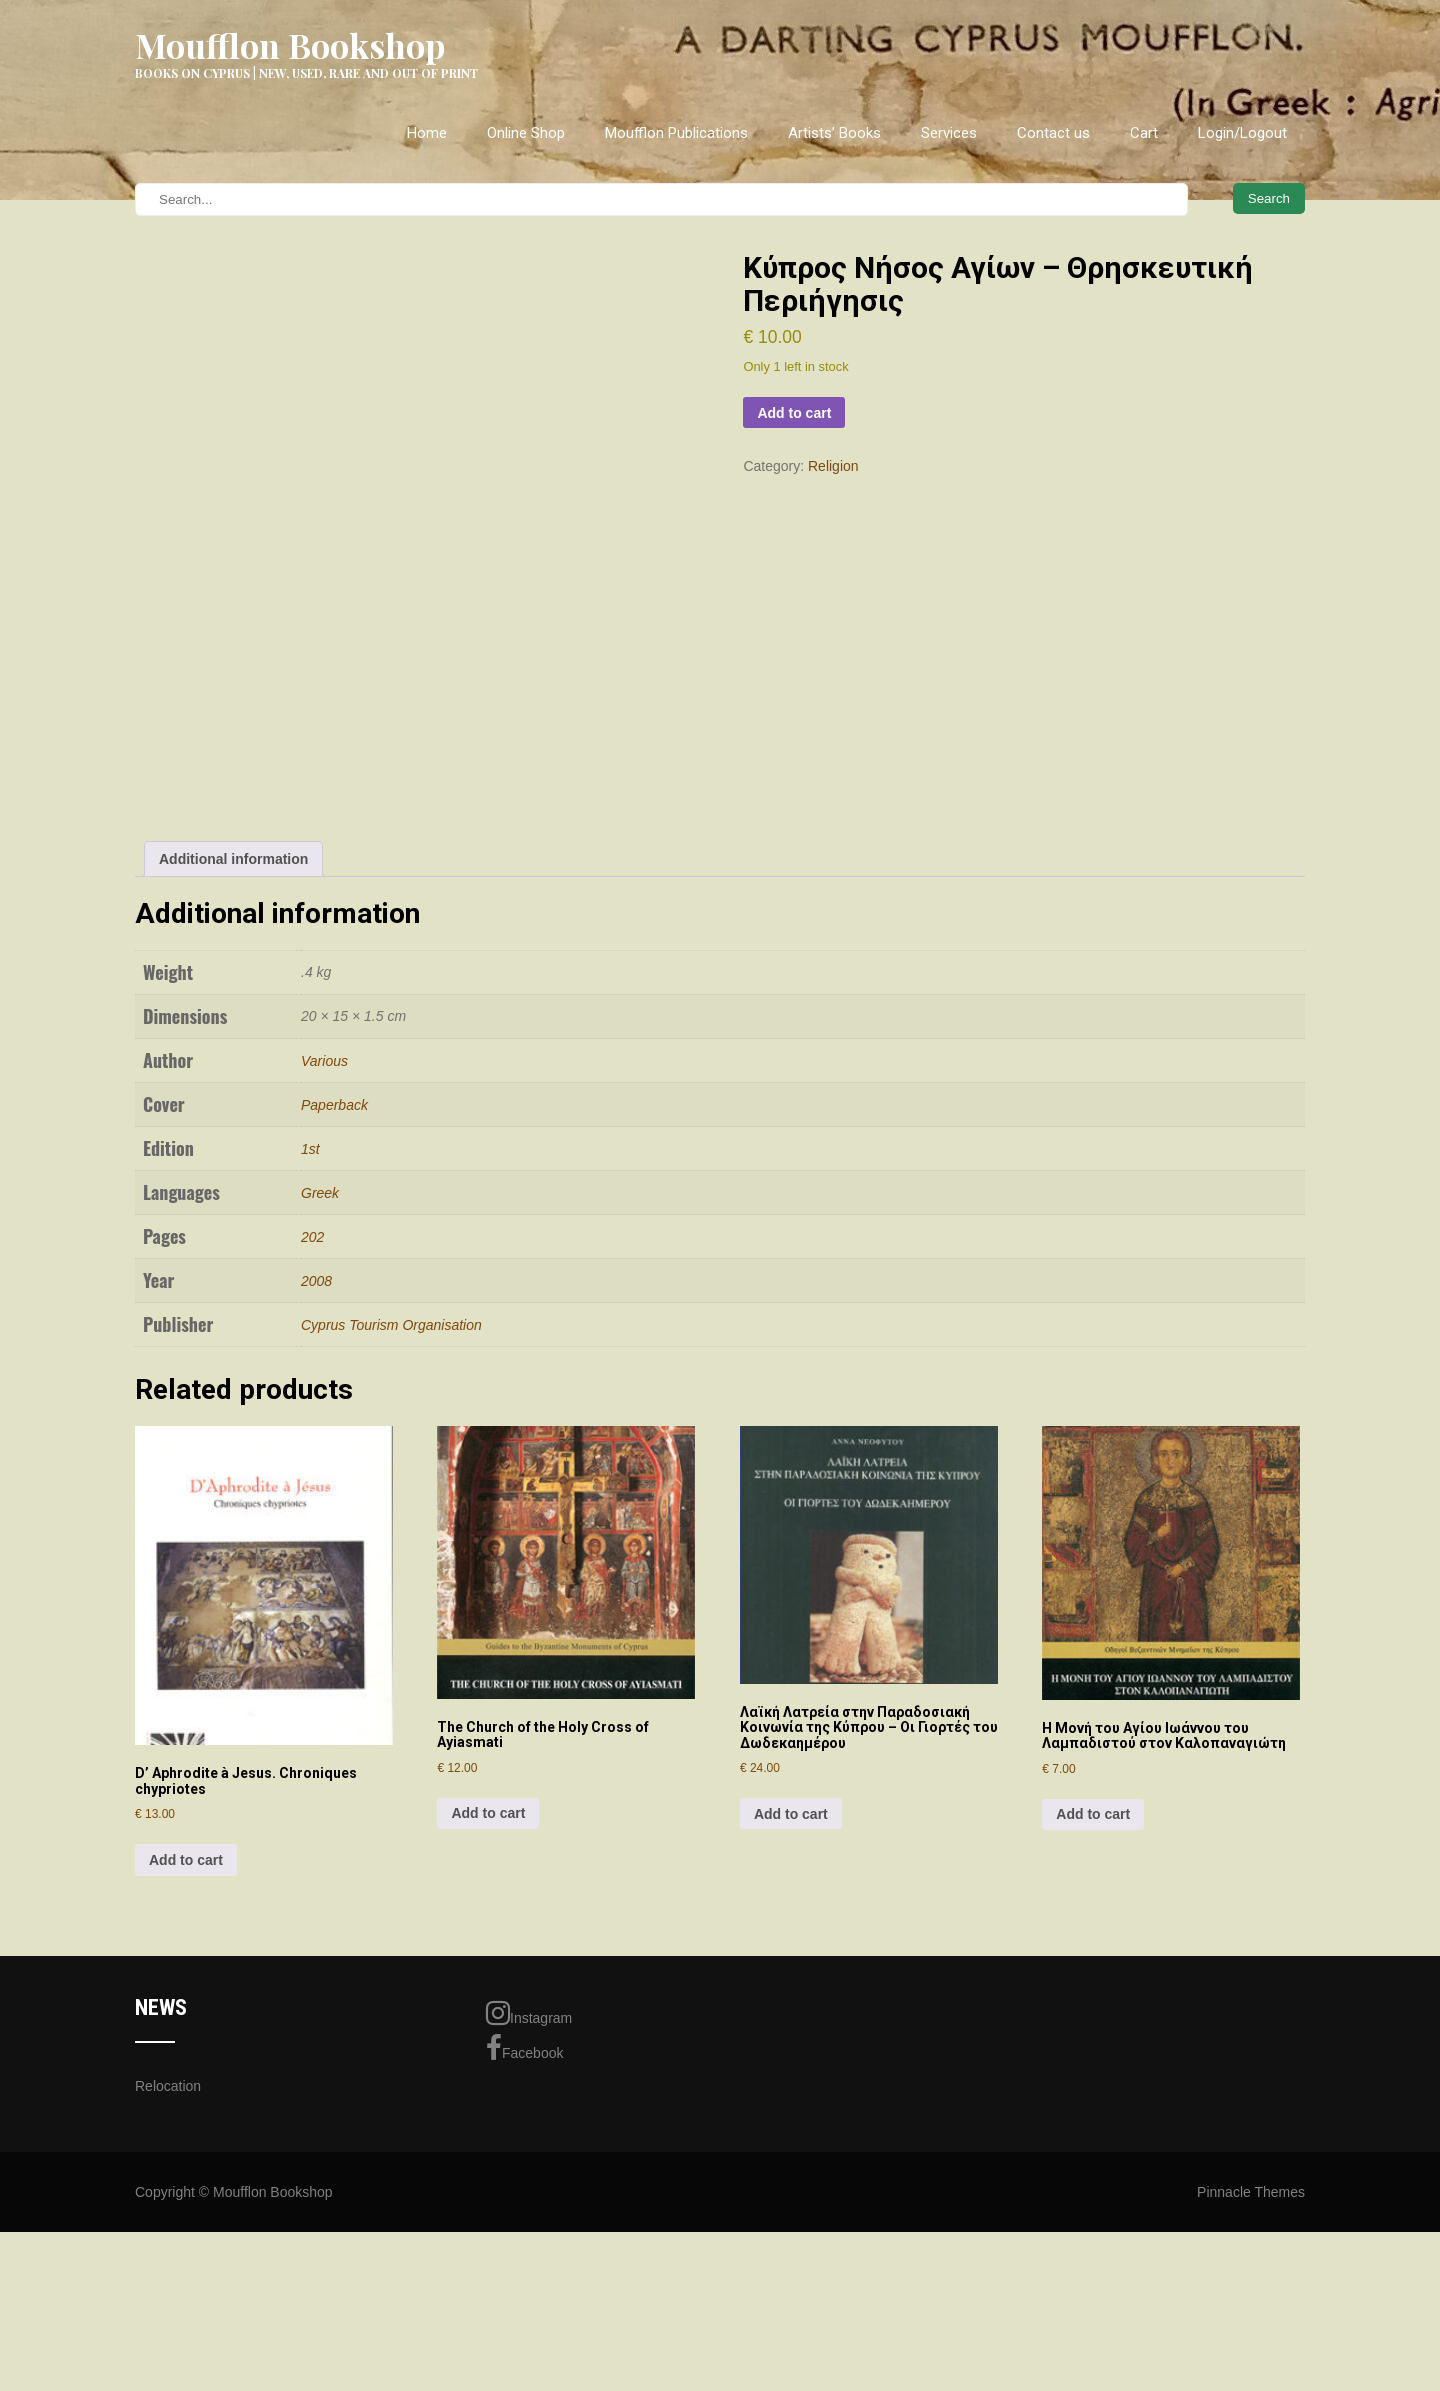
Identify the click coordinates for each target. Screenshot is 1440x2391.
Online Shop (526, 133)
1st (310, 1408)
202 (312, 1496)
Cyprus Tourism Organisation (391, 1584)
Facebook (524, 2308)
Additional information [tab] (233, 1118)
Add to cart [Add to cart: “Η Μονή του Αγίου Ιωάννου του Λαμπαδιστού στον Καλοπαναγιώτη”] (1093, 2074)
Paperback (334, 1364)
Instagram (529, 2273)
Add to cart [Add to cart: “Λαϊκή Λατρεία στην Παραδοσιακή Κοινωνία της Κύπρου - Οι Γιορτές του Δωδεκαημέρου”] (791, 2073)
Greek (320, 1452)
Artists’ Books (834, 133)
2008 (316, 1540)
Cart (1144, 133)
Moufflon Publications (676, 133)
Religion (833, 466)
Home (427, 133)
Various (324, 1320)
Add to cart (794, 413)
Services (949, 133)
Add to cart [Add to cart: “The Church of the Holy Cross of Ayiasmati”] (488, 2073)
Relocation (168, 2345)
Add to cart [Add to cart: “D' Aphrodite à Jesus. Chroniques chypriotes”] (186, 2119)
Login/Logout (1242, 133)
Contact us (1053, 133)
